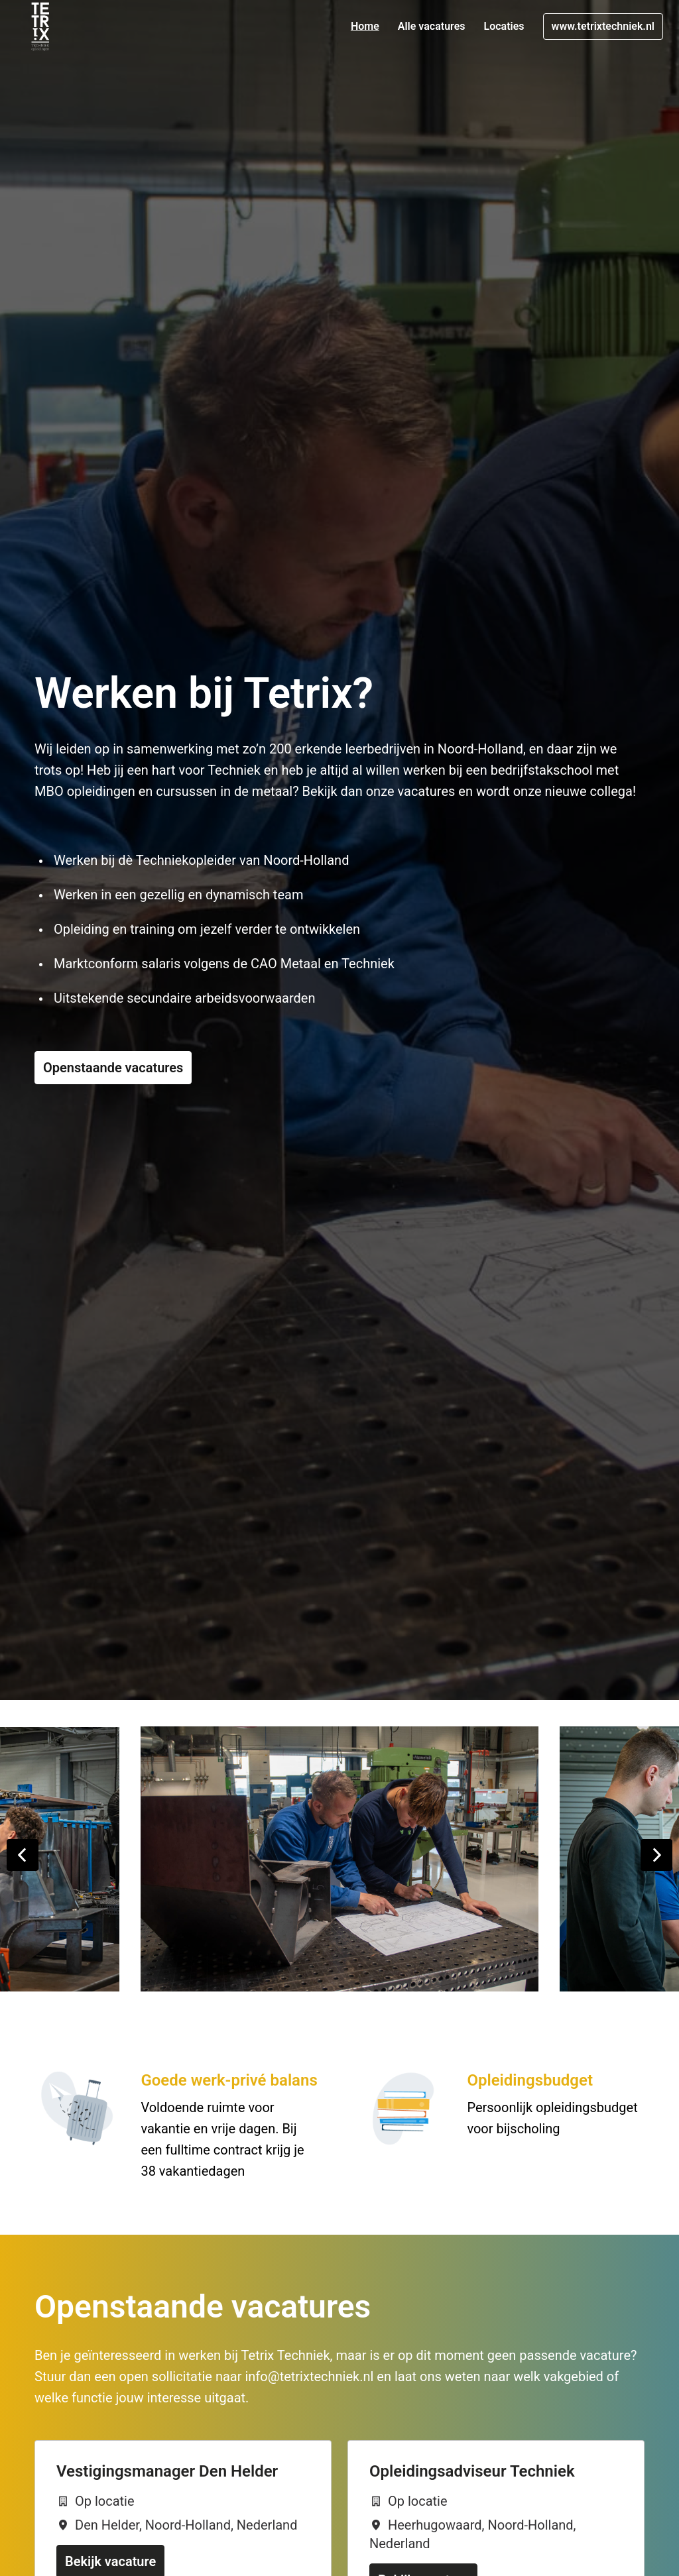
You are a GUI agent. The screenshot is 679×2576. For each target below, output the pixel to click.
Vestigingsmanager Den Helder (167, 2471)
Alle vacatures (431, 26)
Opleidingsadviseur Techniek (472, 2471)
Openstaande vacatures (113, 1068)
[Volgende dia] (656, 1855)
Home (365, 26)
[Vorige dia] (22, 1855)
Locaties (504, 26)
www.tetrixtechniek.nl (603, 26)
